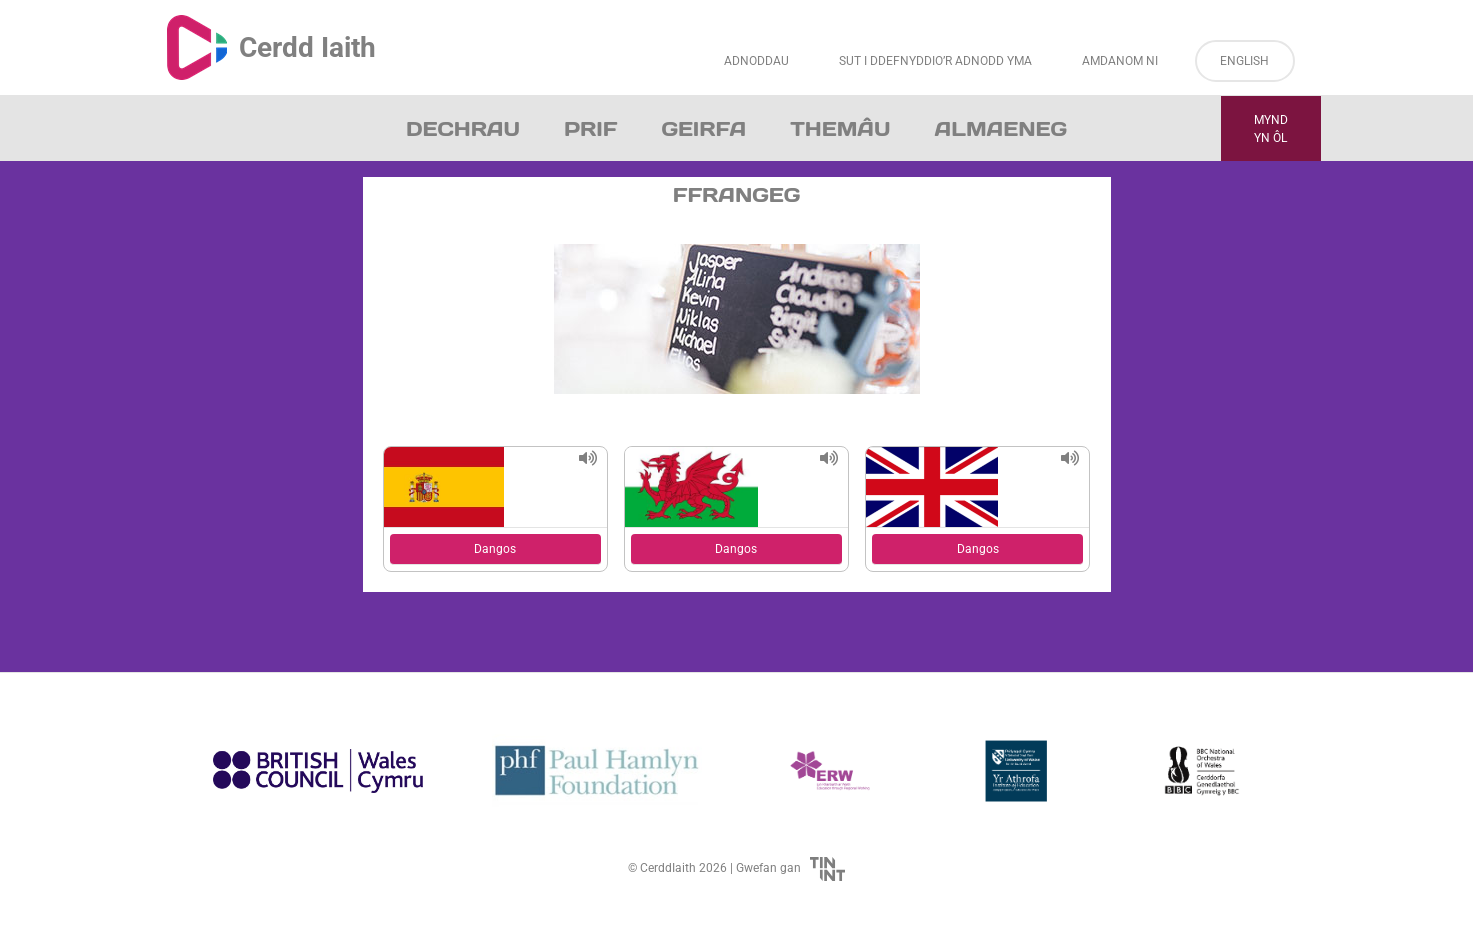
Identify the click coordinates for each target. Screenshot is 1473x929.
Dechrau (463, 129)
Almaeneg (1001, 129)
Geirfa (703, 129)
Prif (590, 129)
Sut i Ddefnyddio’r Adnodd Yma (935, 61)
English (1244, 61)
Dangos (495, 549)
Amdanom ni (1120, 61)
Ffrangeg (737, 195)
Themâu (840, 129)
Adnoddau (756, 61)
